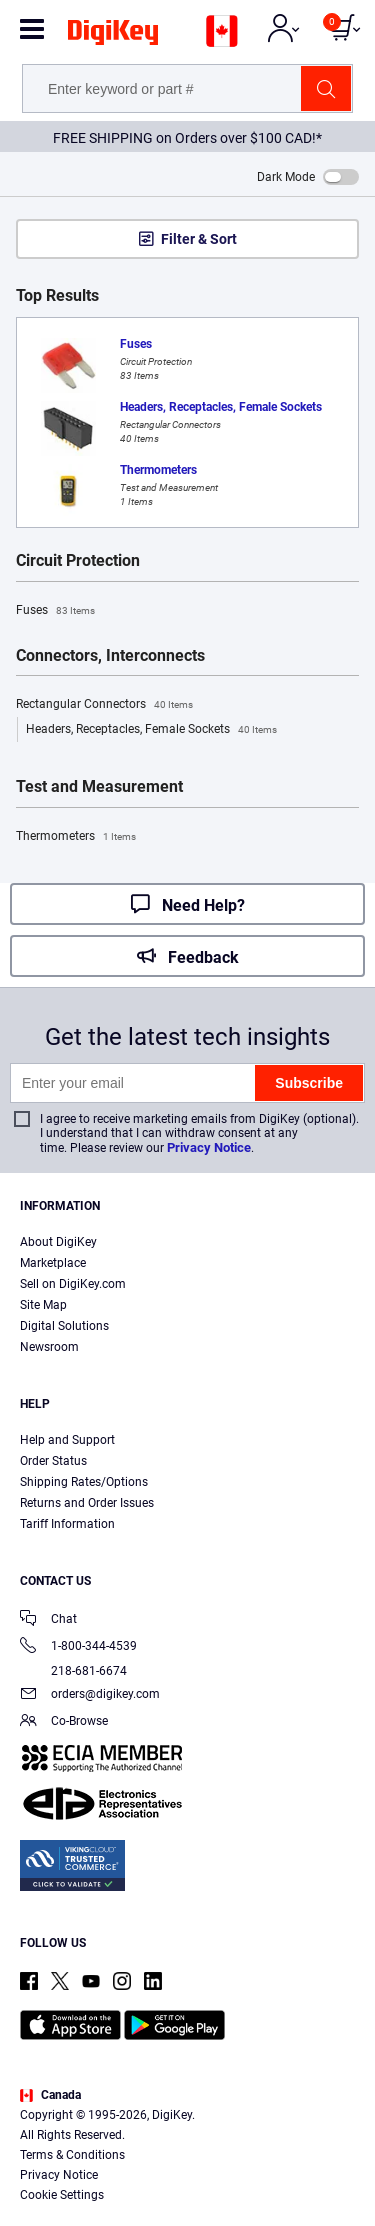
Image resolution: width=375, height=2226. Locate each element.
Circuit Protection (78, 561)
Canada (50, 2095)
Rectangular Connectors (104, 705)
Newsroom (49, 1347)
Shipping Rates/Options (84, 1482)
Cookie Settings (62, 2195)
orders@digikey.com (90, 1695)
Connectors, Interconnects (110, 656)
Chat (48, 1620)
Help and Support (67, 1440)
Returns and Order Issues (87, 1503)
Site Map (43, 1305)
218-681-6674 (73, 1671)
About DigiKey (58, 1242)
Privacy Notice (209, 1147)
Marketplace (53, 1263)
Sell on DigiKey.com (73, 1284)
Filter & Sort (199, 239)
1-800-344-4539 (78, 1647)
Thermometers (76, 837)
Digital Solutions (64, 1326)
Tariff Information (67, 1524)
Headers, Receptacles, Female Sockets (151, 730)
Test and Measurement (99, 787)
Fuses (55, 611)
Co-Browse (64, 1722)
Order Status (53, 1461)
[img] (113, 36)
